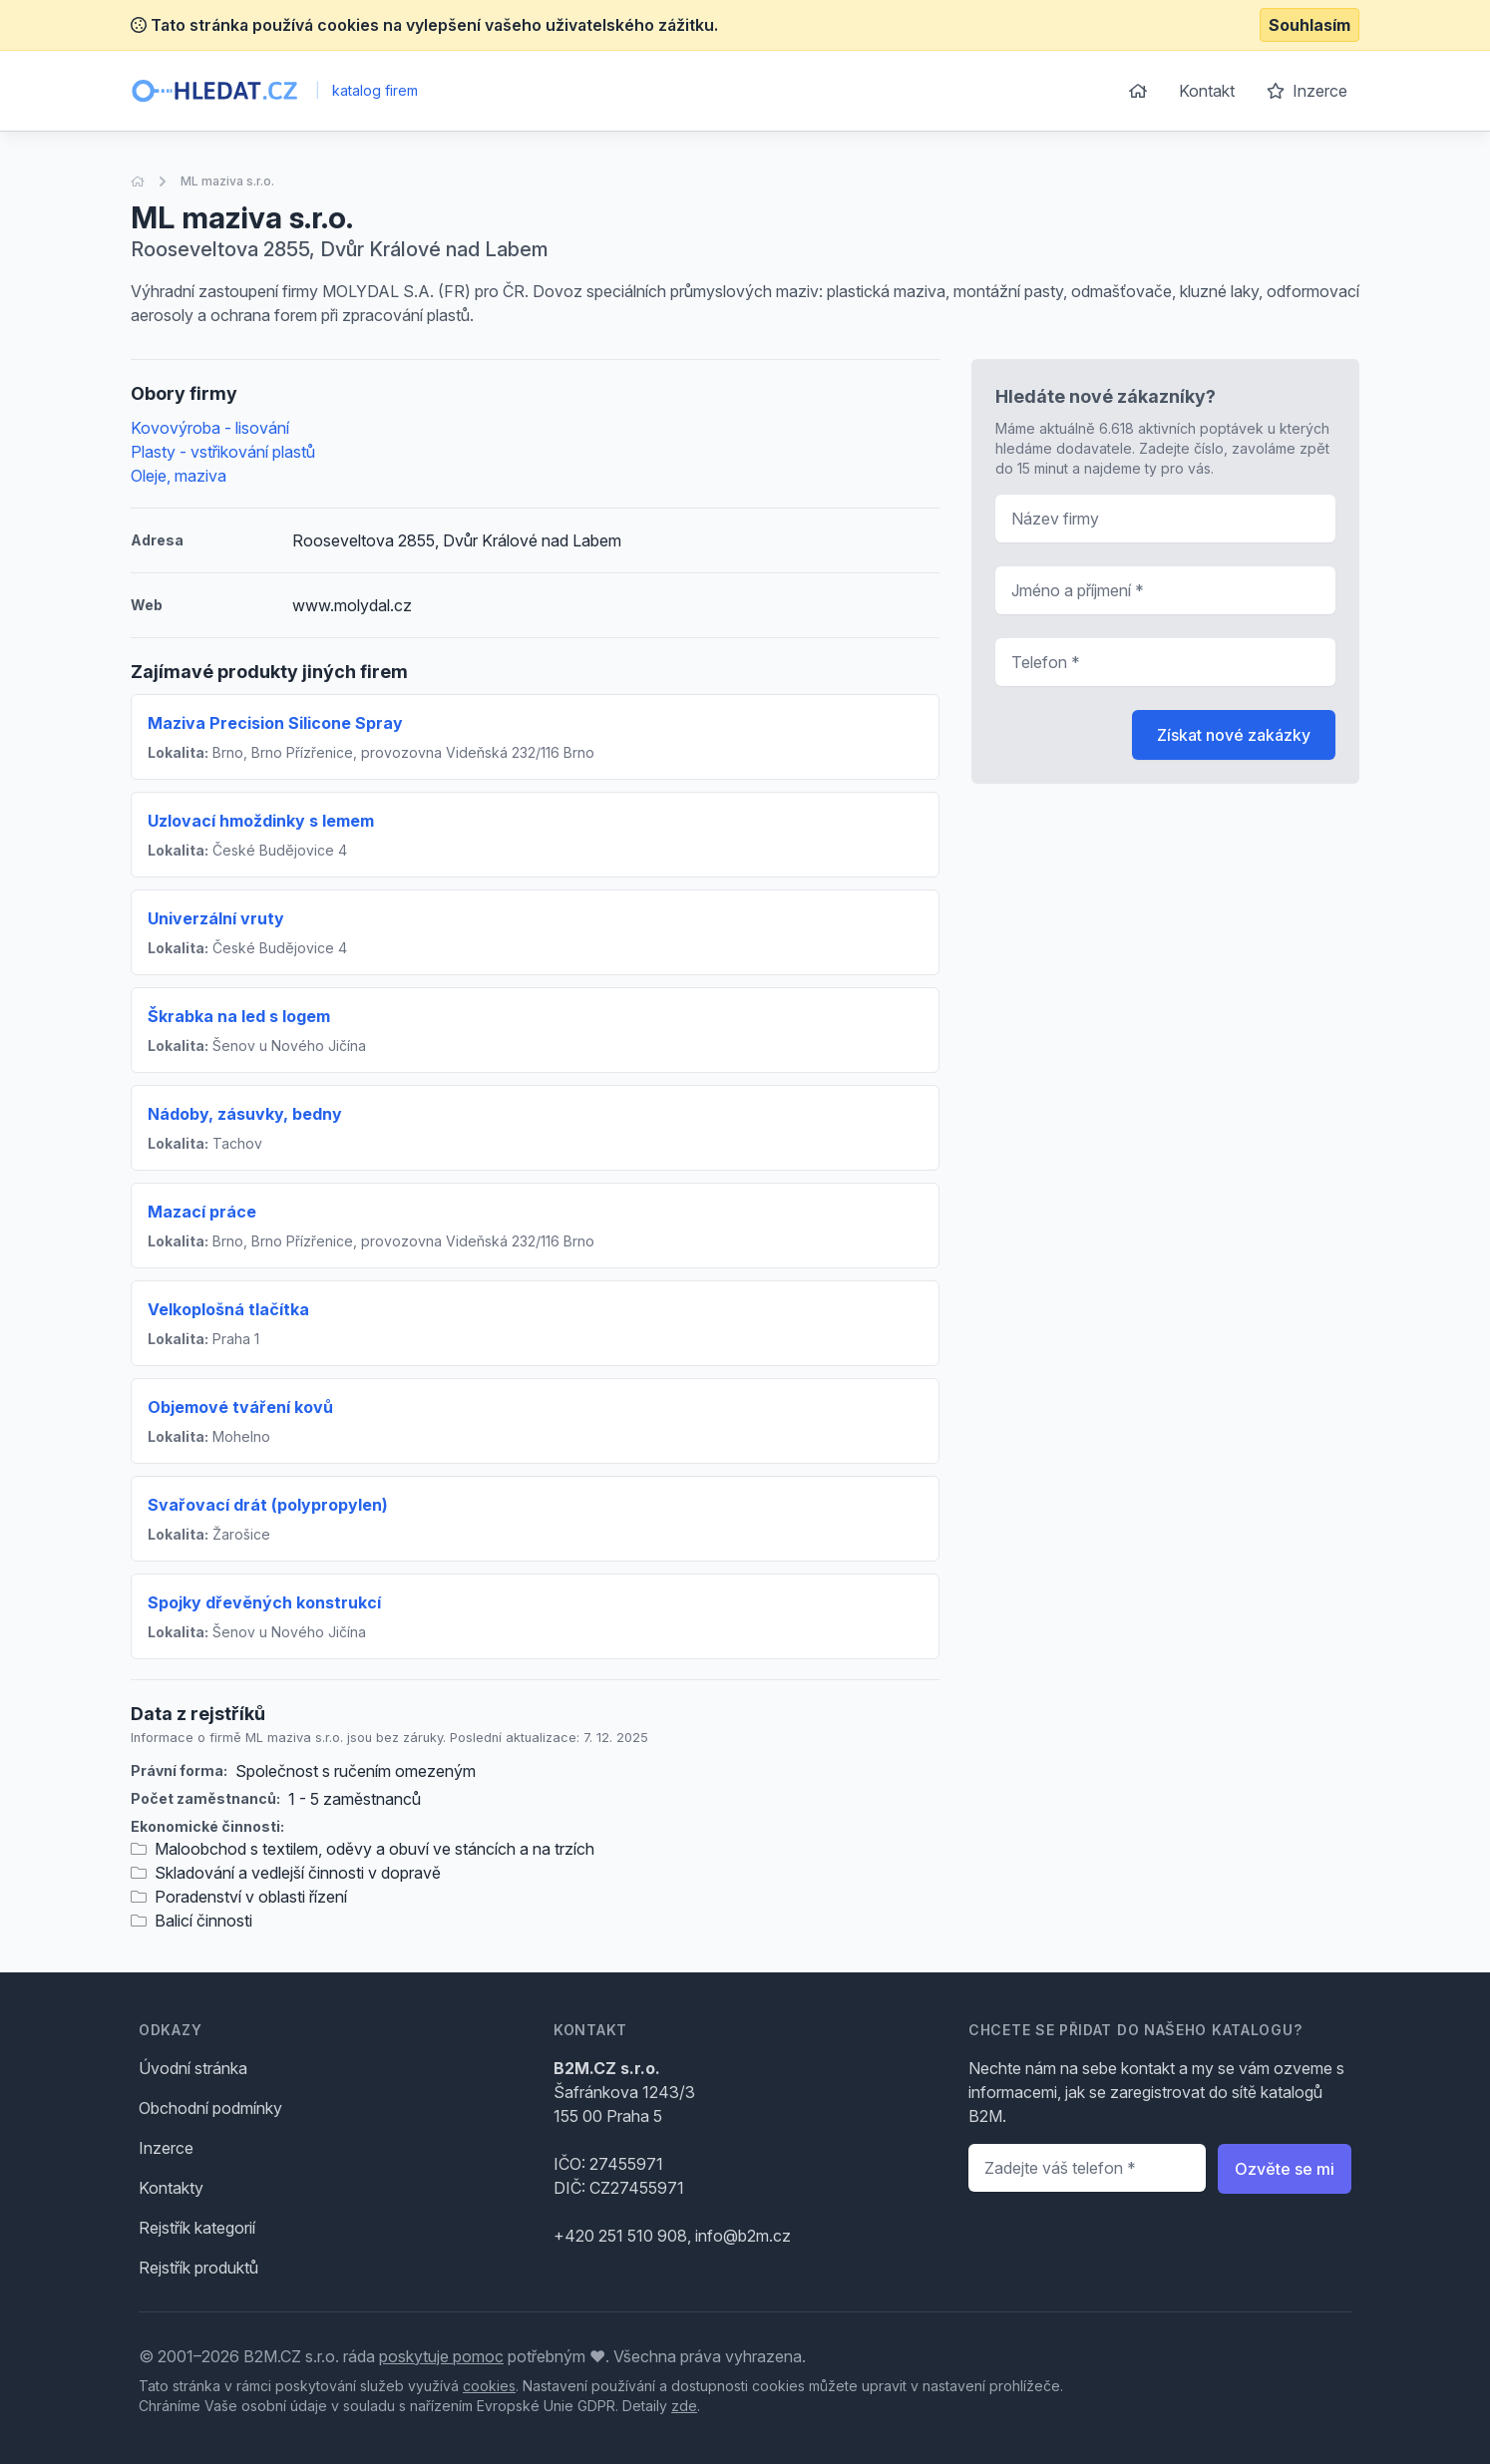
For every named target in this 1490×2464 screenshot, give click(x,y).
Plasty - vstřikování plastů (223, 452)
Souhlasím (1309, 25)
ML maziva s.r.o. (227, 181)
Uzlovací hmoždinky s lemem (261, 821)
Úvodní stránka (193, 2068)
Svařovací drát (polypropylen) (268, 1505)
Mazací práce (202, 1212)
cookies (489, 2385)
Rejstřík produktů (198, 2268)
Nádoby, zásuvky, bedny (245, 1114)
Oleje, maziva (178, 476)
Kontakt (1207, 91)
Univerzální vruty (216, 918)
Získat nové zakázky (1233, 735)
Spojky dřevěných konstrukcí (264, 1602)
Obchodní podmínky (210, 2108)
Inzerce (1307, 91)
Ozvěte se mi (1284, 2169)
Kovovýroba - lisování (210, 428)
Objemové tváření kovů (240, 1407)
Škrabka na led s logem (239, 1016)
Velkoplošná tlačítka (228, 1309)
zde (684, 2405)
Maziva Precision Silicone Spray (275, 723)
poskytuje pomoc (441, 2356)
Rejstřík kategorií (197, 2228)
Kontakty (171, 2188)
